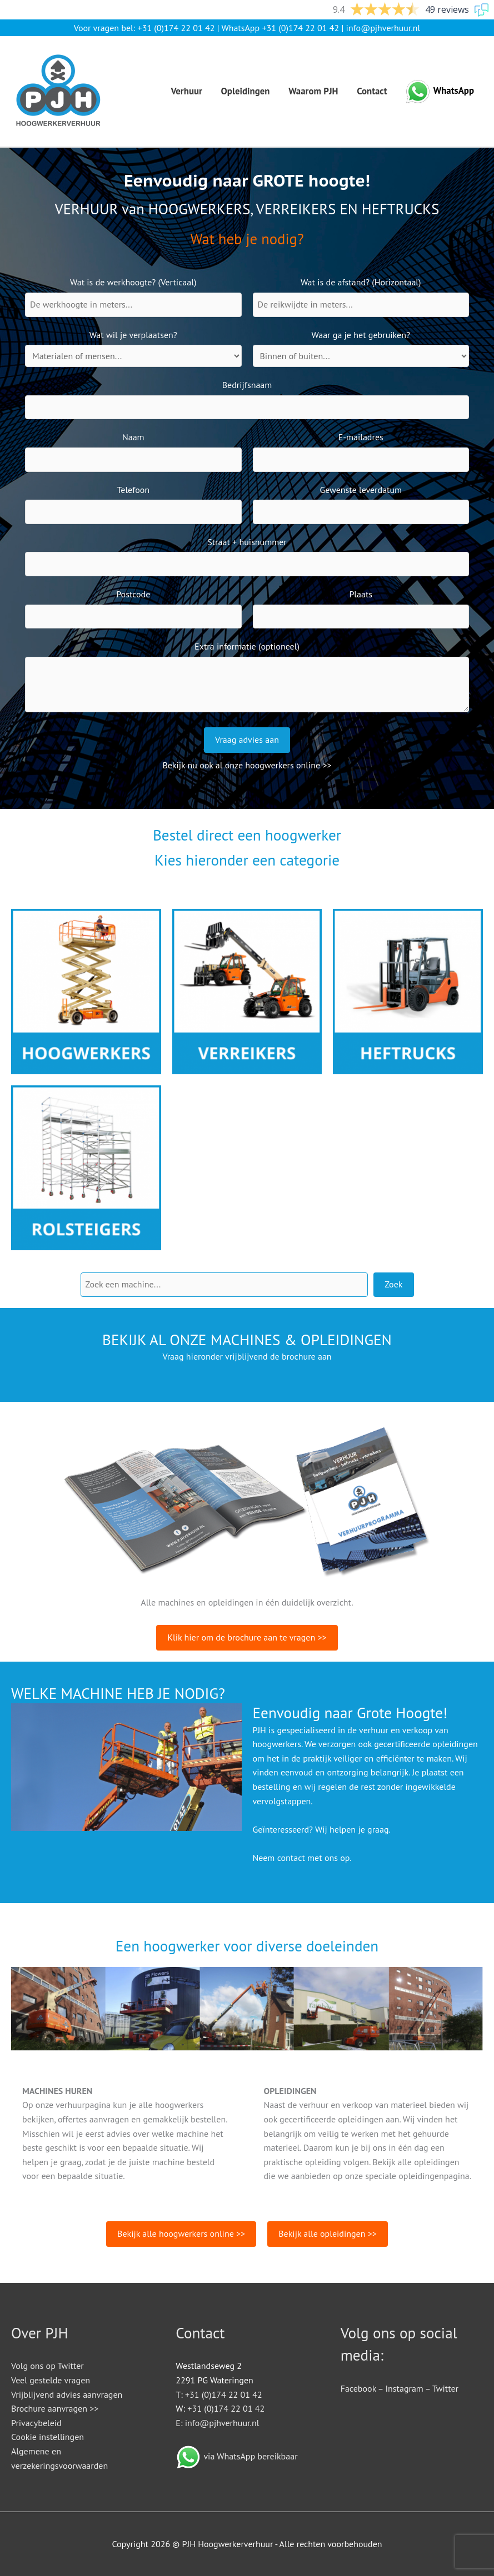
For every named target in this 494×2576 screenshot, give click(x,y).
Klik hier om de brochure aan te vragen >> (246, 1637)
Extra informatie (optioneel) (247, 646)
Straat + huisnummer (247, 541)
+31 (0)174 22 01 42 (176, 27)
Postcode (133, 594)
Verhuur (186, 91)
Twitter (445, 2388)
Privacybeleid (36, 2422)
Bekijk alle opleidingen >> (327, 2233)
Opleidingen (245, 91)
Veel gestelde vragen (50, 2380)
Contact (372, 91)
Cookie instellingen (47, 2436)
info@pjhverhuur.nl (383, 27)
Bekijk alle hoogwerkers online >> (181, 2233)
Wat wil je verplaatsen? (133, 334)
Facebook (358, 2388)
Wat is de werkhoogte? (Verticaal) (133, 282)
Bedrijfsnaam (247, 384)
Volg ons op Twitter (47, 2365)
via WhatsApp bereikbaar (250, 2456)
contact (291, 1857)
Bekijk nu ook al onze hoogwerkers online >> (246, 765)
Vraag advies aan (247, 739)
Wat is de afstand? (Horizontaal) (361, 282)
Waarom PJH (313, 91)
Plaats (360, 594)
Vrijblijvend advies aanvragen (66, 2394)
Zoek (393, 1284)
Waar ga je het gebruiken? (361, 334)
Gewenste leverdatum (361, 489)
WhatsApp (453, 90)
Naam (133, 436)
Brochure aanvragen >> (54, 2408)
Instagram (404, 2388)
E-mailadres (360, 436)
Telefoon (133, 489)
